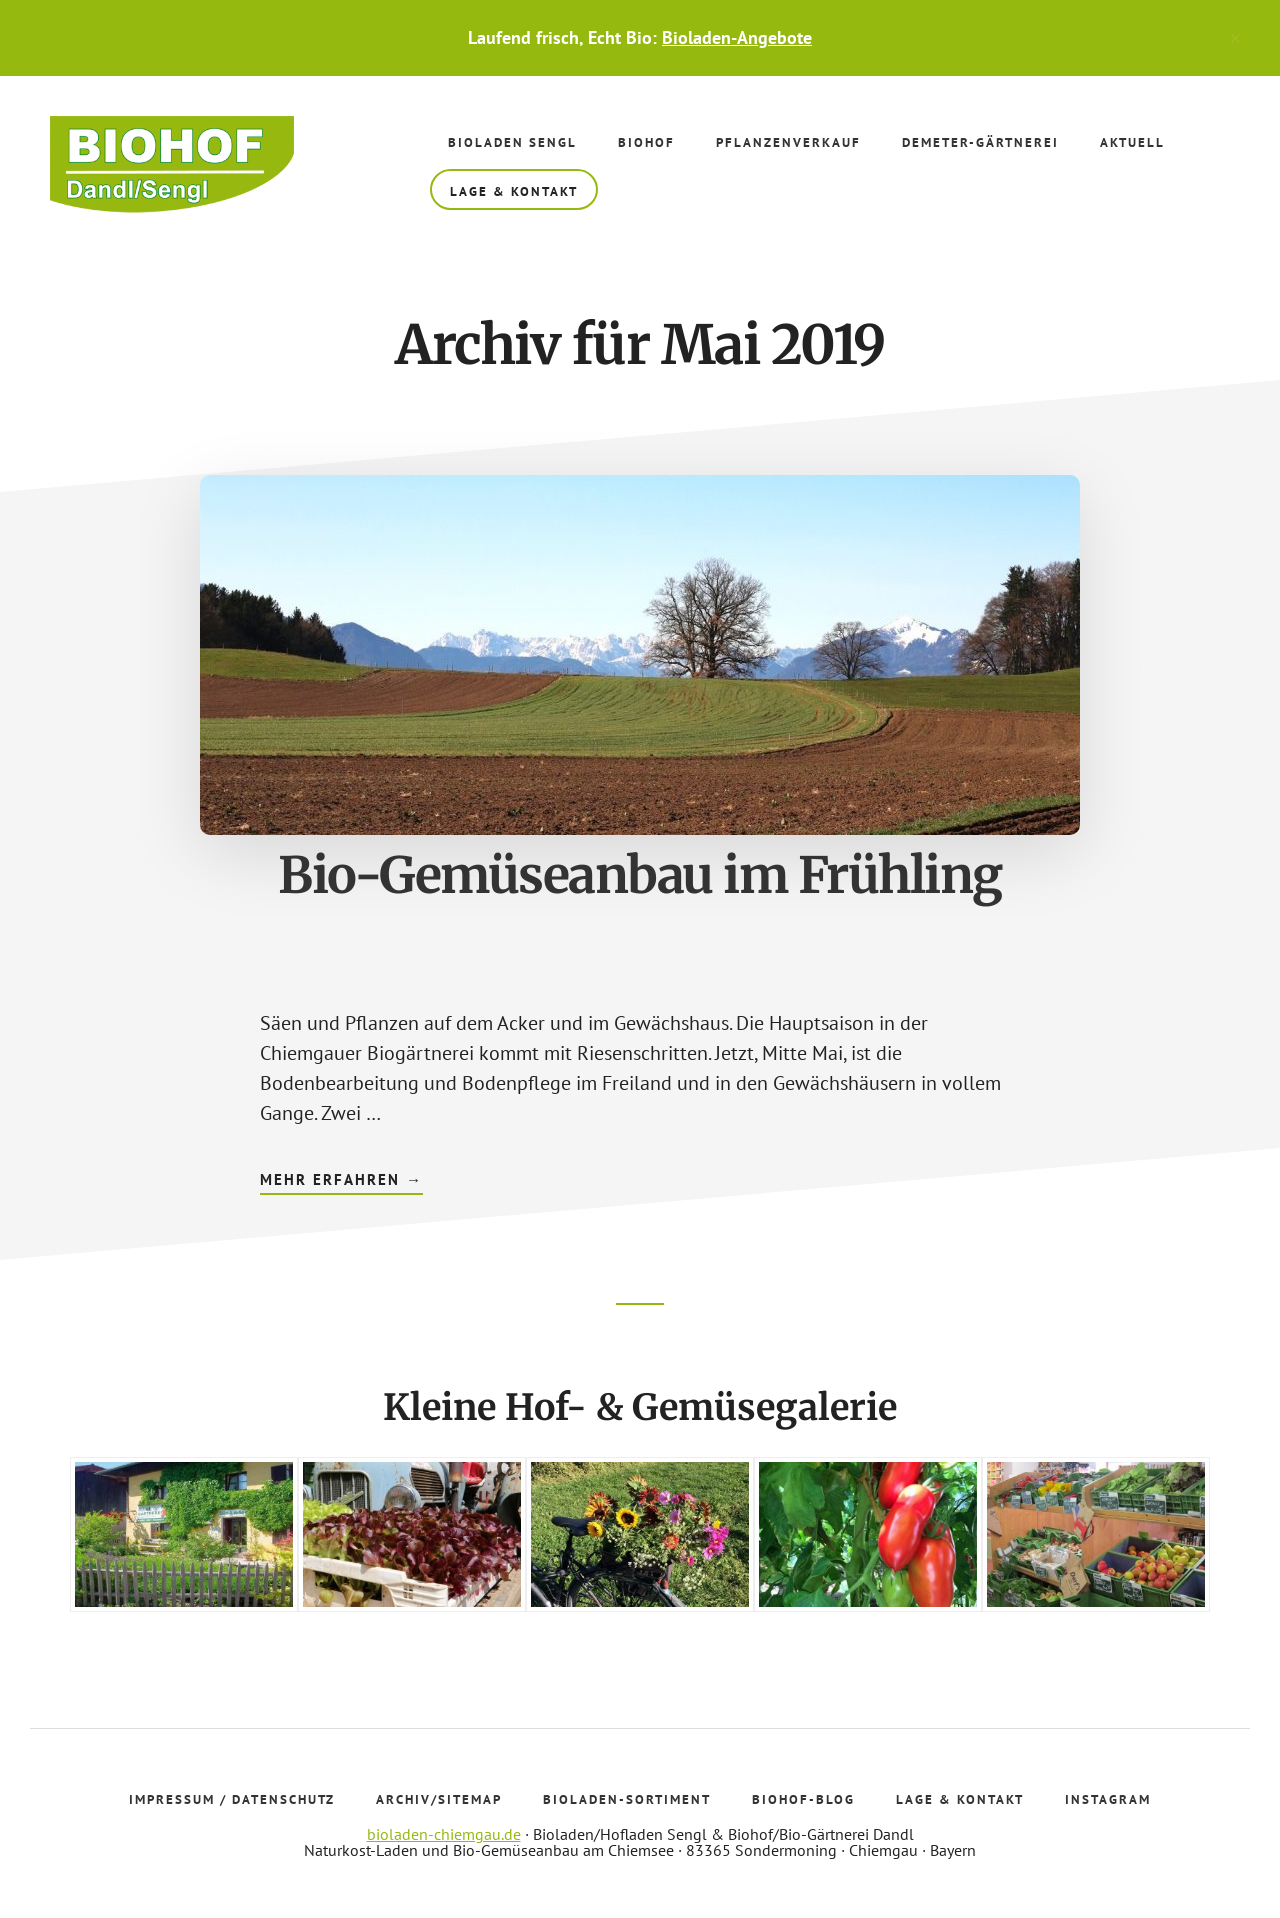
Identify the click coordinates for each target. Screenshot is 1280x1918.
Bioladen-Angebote (737, 37)
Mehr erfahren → (341, 1182)
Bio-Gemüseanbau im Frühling (640, 875)
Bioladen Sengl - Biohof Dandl (175, 166)
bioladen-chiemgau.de (444, 1834)
